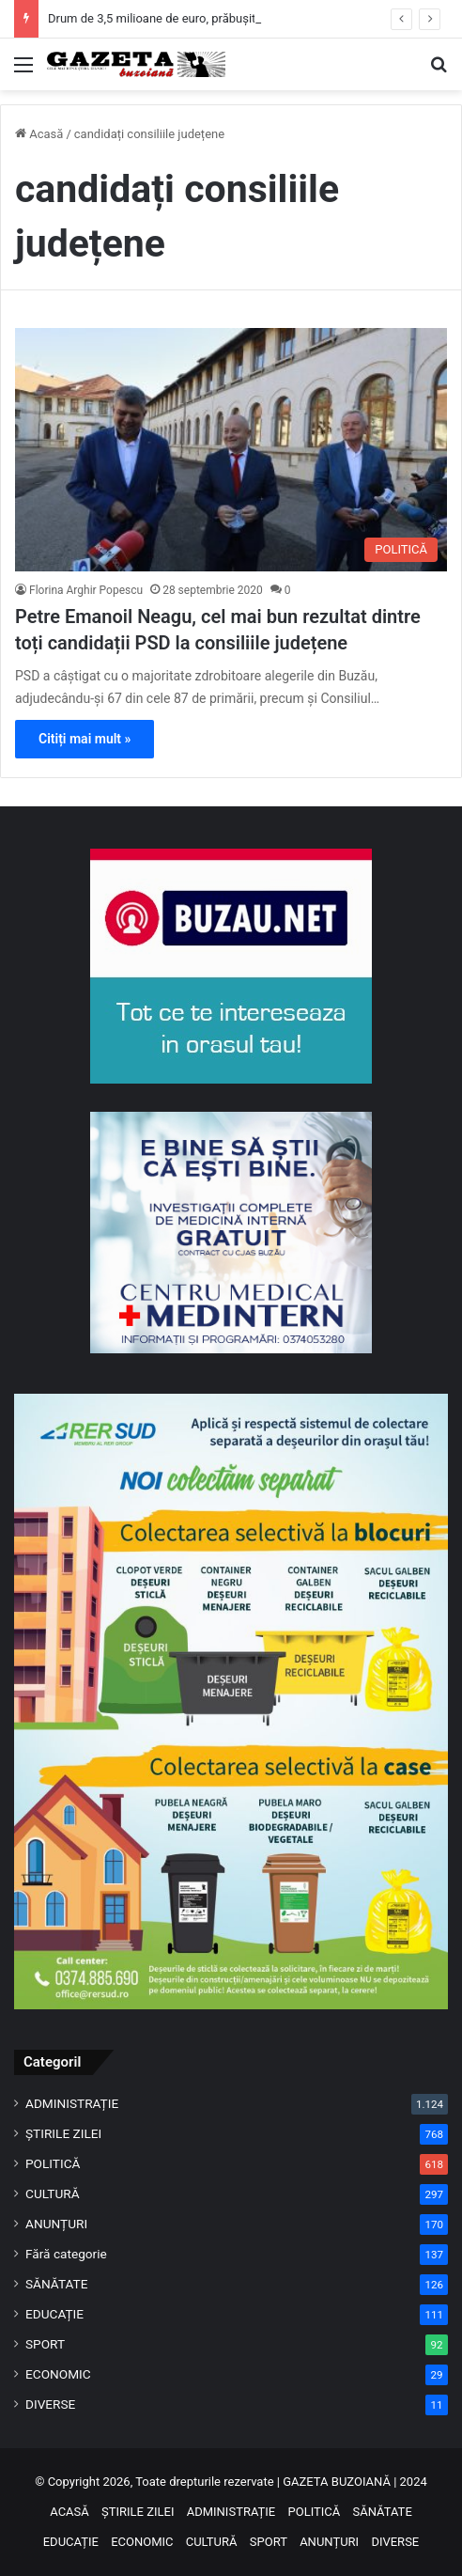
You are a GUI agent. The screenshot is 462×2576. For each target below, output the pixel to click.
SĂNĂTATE (56, 2283)
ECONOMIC (58, 2373)
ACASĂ (69, 2512)
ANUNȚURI (56, 2223)
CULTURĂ (52, 2193)
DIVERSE (50, 2404)
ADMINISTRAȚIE (71, 2103)
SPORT (45, 2343)
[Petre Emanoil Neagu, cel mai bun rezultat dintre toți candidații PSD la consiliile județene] (231, 449)
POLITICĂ (52, 2163)
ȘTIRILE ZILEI (63, 2133)
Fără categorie (66, 2253)
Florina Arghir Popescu (86, 590)
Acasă (39, 134)
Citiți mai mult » (84, 738)
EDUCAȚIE (54, 2313)
